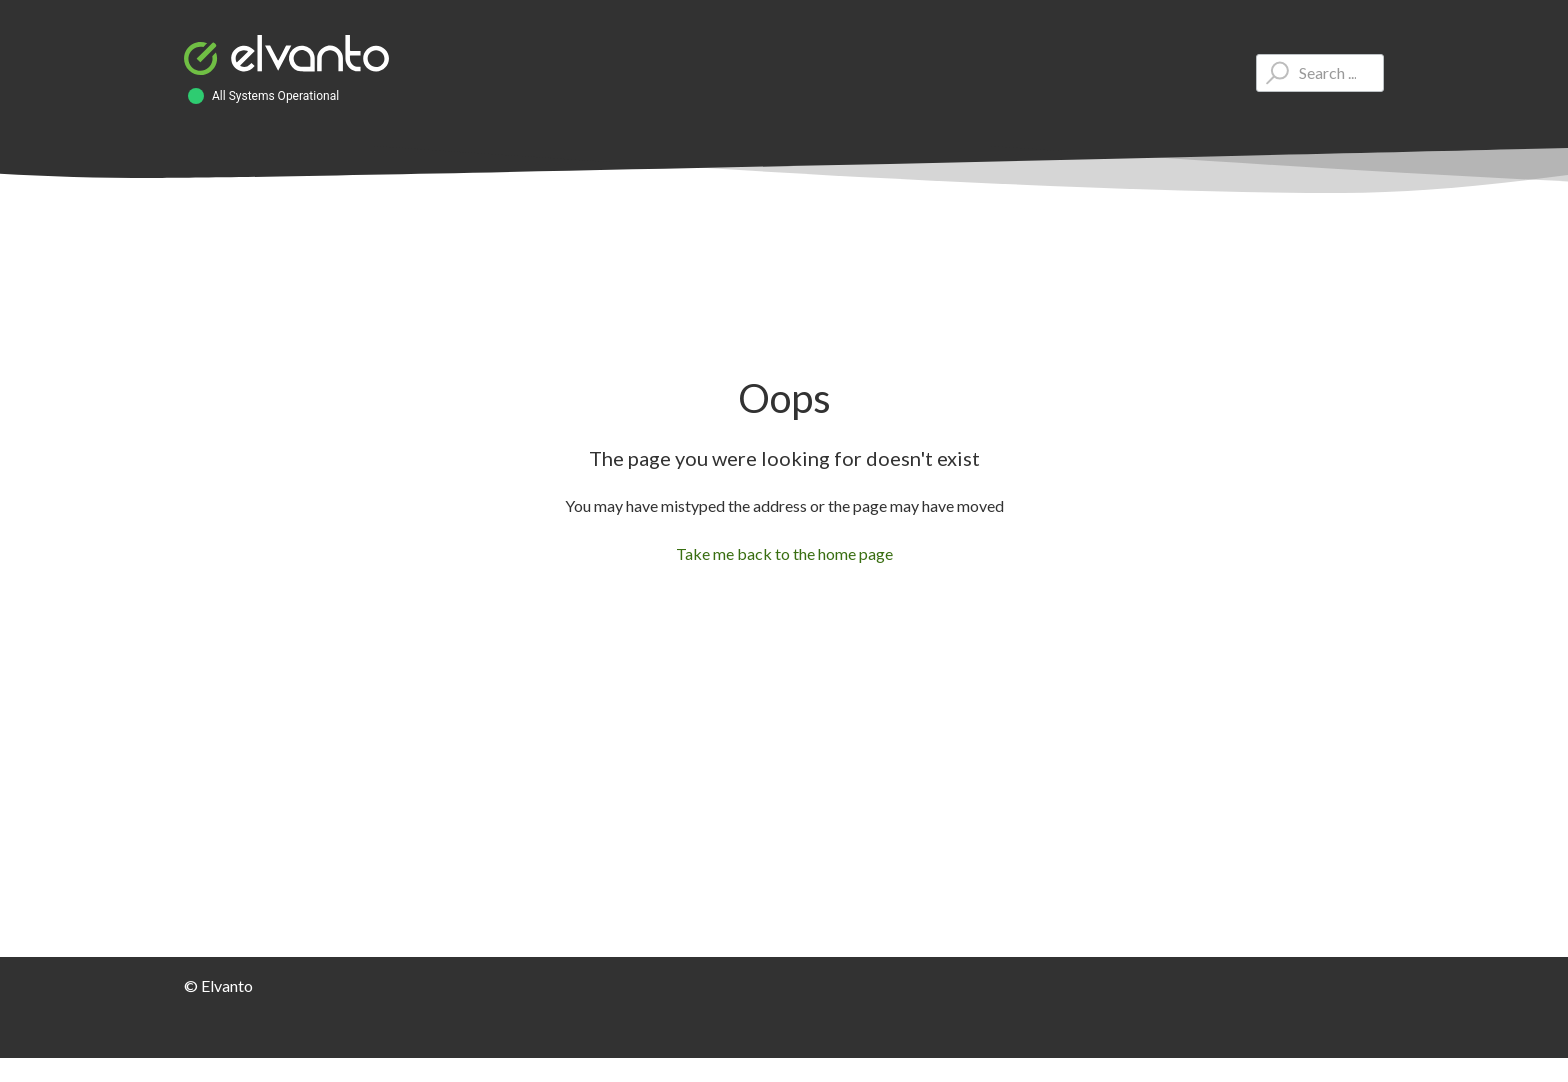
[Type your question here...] (1320, 73)
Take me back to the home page (784, 553)
